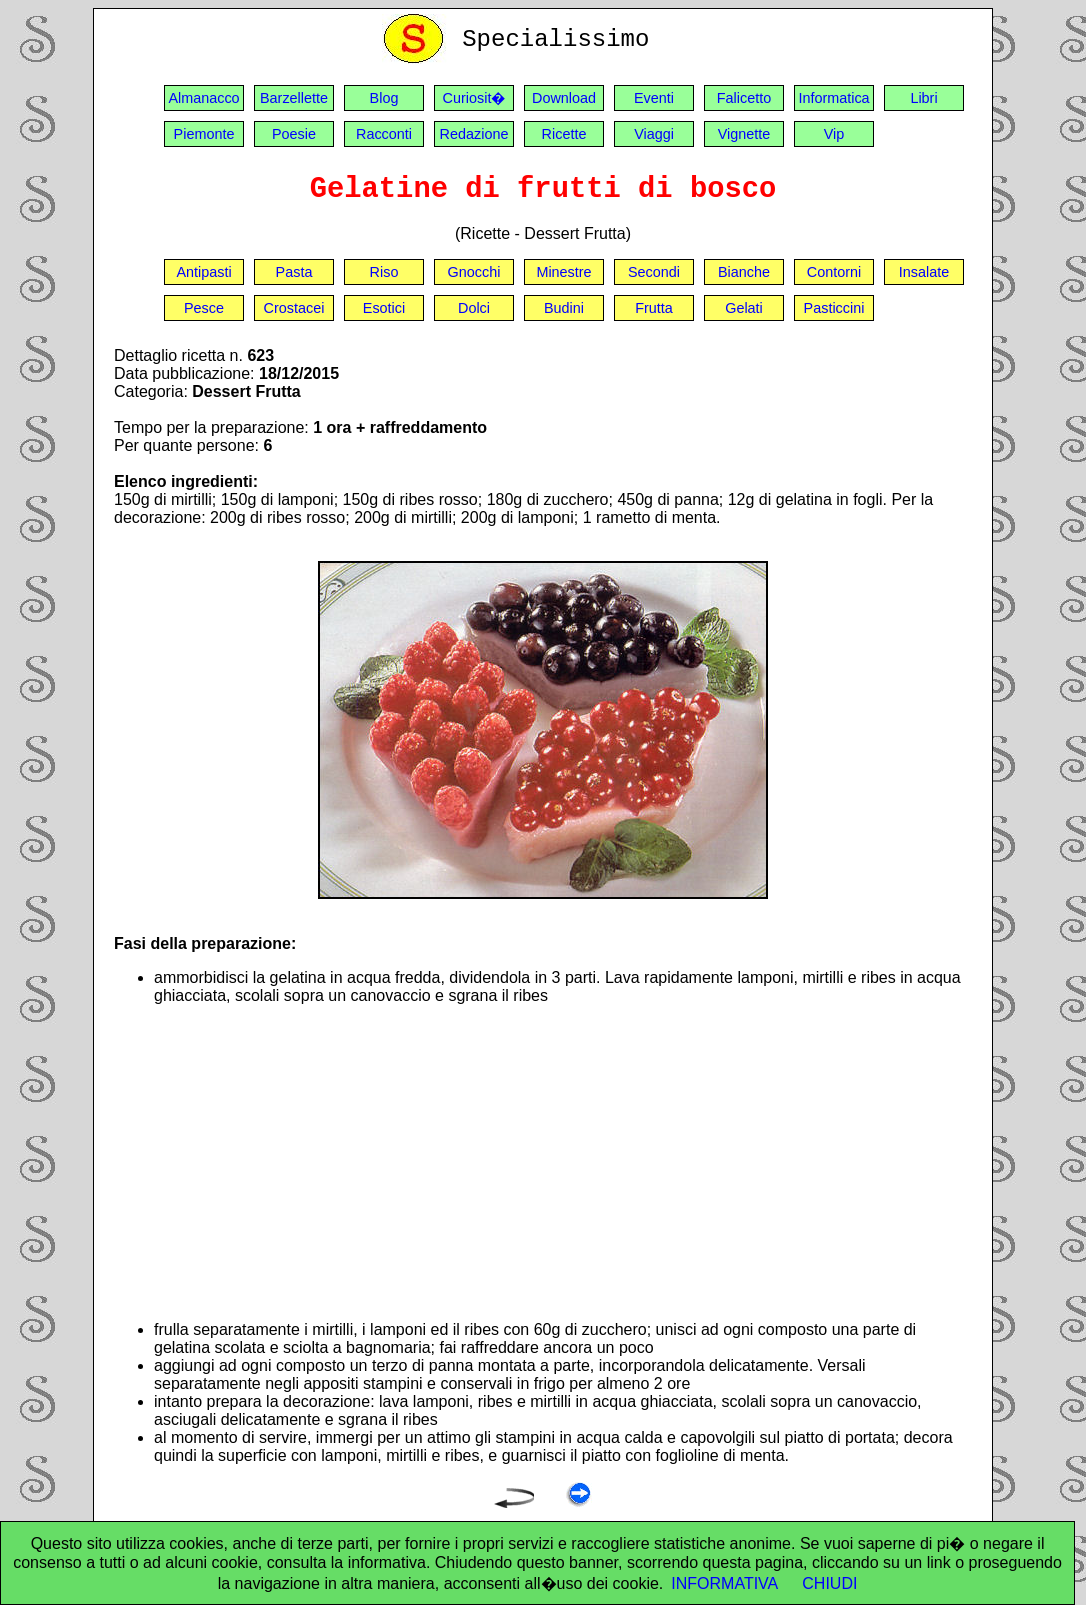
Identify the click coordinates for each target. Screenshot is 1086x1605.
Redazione (474, 134)
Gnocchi (474, 272)
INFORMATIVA (724, 1583)
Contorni (834, 272)
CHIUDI (829, 1583)
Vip (834, 134)
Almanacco (203, 98)
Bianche (744, 272)
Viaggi (654, 134)
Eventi (654, 98)
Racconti (384, 134)
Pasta (294, 272)
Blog (384, 98)
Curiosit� (474, 98)
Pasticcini (834, 308)
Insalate (924, 272)
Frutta (654, 308)
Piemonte (204, 134)
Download (564, 98)
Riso (384, 272)
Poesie (294, 134)
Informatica (833, 98)
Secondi (654, 272)
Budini (564, 308)
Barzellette (294, 98)
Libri (923, 98)
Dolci (474, 308)
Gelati (744, 308)
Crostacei (294, 308)
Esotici (384, 308)
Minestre (563, 272)
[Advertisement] (563, 1163)
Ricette (564, 134)
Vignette (744, 134)
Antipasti (203, 272)
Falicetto (744, 98)
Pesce (204, 308)
